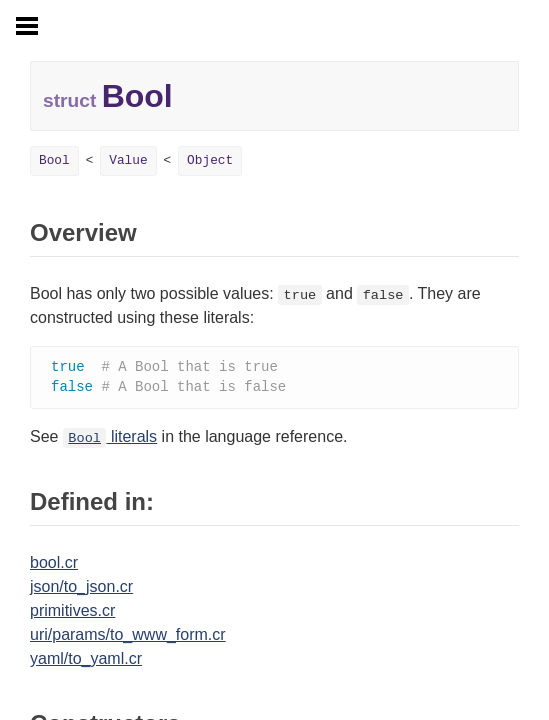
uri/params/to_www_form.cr (128, 636)
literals (110, 438)
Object (210, 160)
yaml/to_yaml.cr (86, 660)
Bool (54, 160)
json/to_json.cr (81, 588)
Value (128, 160)
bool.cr (54, 564)
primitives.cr (72, 612)
